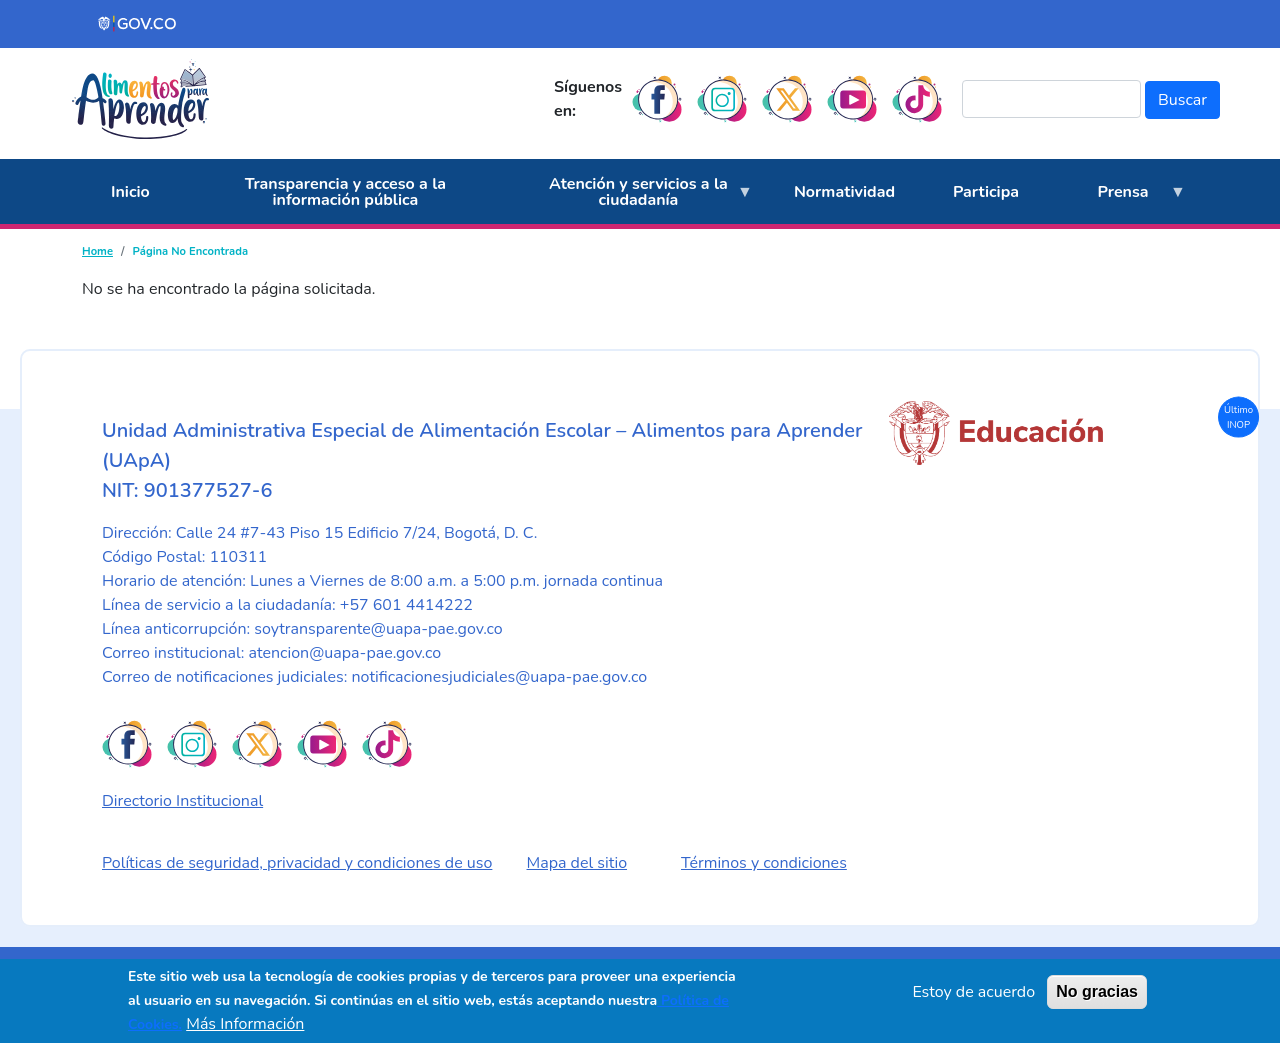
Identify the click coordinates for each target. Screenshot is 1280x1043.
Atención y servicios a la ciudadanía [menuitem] (632, 199)
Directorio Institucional (182, 801)
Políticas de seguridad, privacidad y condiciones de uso (297, 863)
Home (97, 251)
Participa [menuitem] (986, 192)
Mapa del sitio (577, 863)
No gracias (1097, 991)
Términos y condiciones (764, 863)
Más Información (245, 1024)
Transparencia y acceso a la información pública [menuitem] (345, 192)
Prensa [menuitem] (1117, 203)
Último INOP (1238, 416)
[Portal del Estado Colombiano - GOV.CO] (138, 24)
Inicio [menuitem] (130, 192)
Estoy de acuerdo (973, 992)
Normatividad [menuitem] (844, 192)
